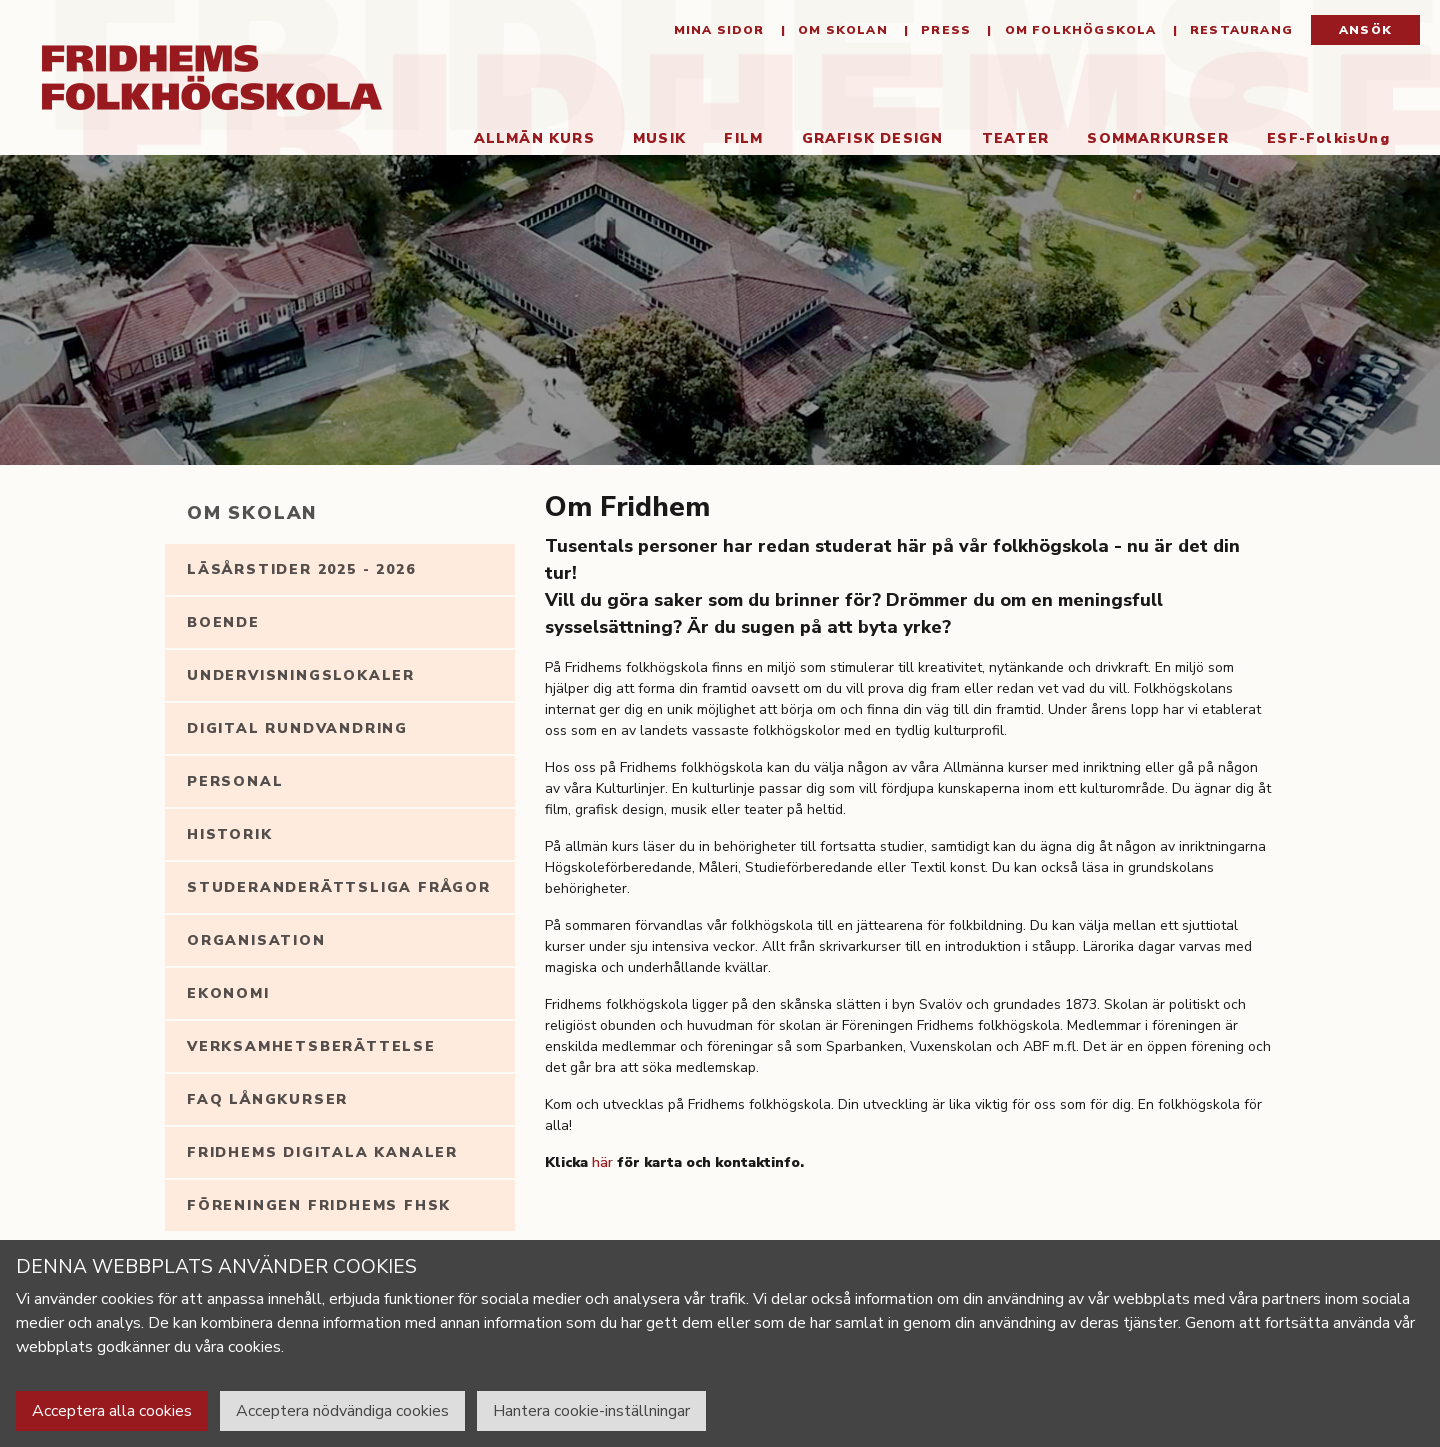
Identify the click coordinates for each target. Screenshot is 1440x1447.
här (602, 1162)
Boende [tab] (223, 622)
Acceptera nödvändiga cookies (342, 1411)
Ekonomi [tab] (228, 993)
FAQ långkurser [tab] (267, 1099)
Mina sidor (719, 30)
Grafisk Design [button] (873, 138)
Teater (1015, 138)
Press (944, 30)
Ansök (1365, 30)
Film (743, 138)
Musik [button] (659, 138)
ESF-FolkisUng (1328, 138)
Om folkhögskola (1078, 30)
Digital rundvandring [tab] (297, 728)
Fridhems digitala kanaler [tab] (322, 1152)
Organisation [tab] (256, 940)
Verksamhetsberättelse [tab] (311, 1046)
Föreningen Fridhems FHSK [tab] (319, 1205)
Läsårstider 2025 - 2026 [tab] (301, 569)
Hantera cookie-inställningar (591, 1411)
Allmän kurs (534, 138)
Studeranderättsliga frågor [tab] (339, 887)
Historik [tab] (229, 834)
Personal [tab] (235, 781)
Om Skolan (841, 30)
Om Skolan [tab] (252, 513)
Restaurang (1239, 30)
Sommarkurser (1157, 138)
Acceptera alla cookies (112, 1411)
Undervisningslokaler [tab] (301, 675)
